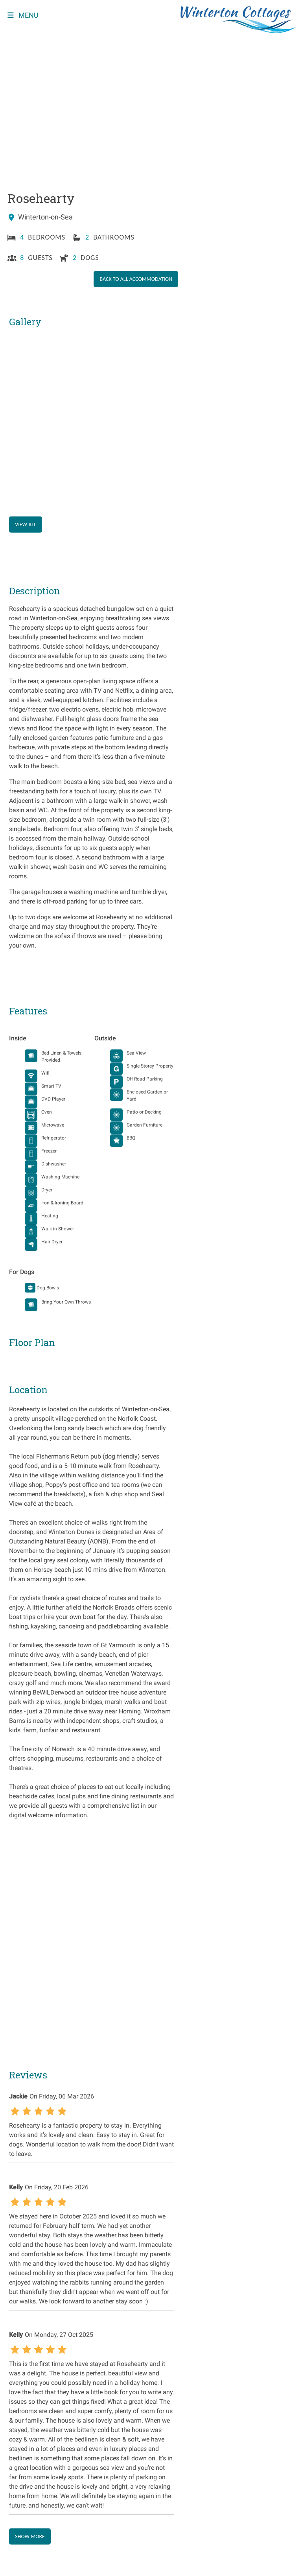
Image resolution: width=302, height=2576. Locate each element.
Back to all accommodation (137, 279)
